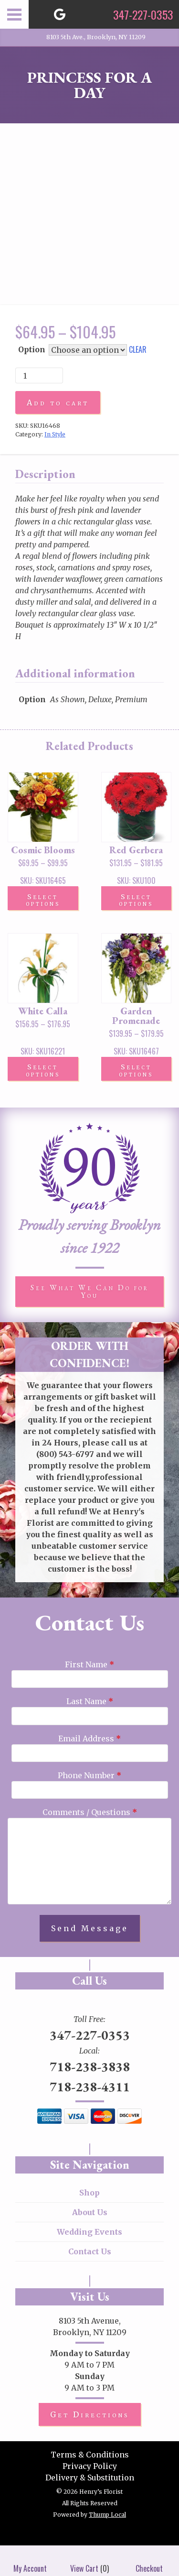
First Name (89, 1664)
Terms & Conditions (90, 2454)
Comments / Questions (89, 1812)
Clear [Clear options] (138, 349)
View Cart (84, 2560)
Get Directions (89, 2414)
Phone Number (89, 1775)
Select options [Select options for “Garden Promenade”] (136, 1070)
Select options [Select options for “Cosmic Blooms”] (43, 900)
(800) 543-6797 (65, 1454)
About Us (89, 2212)
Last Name (89, 1701)
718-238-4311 (90, 2086)
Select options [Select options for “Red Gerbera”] (136, 900)
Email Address (89, 1738)
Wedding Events (89, 2232)
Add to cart (58, 402)
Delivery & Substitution (89, 2477)
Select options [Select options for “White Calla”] (43, 1070)
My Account (30, 2560)
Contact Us (89, 2251)
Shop (89, 2192)
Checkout (149, 2560)
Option (31, 349)
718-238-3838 (90, 2066)
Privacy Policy (90, 2466)
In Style (54, 434)
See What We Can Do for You (90, 1291)
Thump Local (107, 2514)
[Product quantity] (39, 375)
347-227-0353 (90, 2034)
